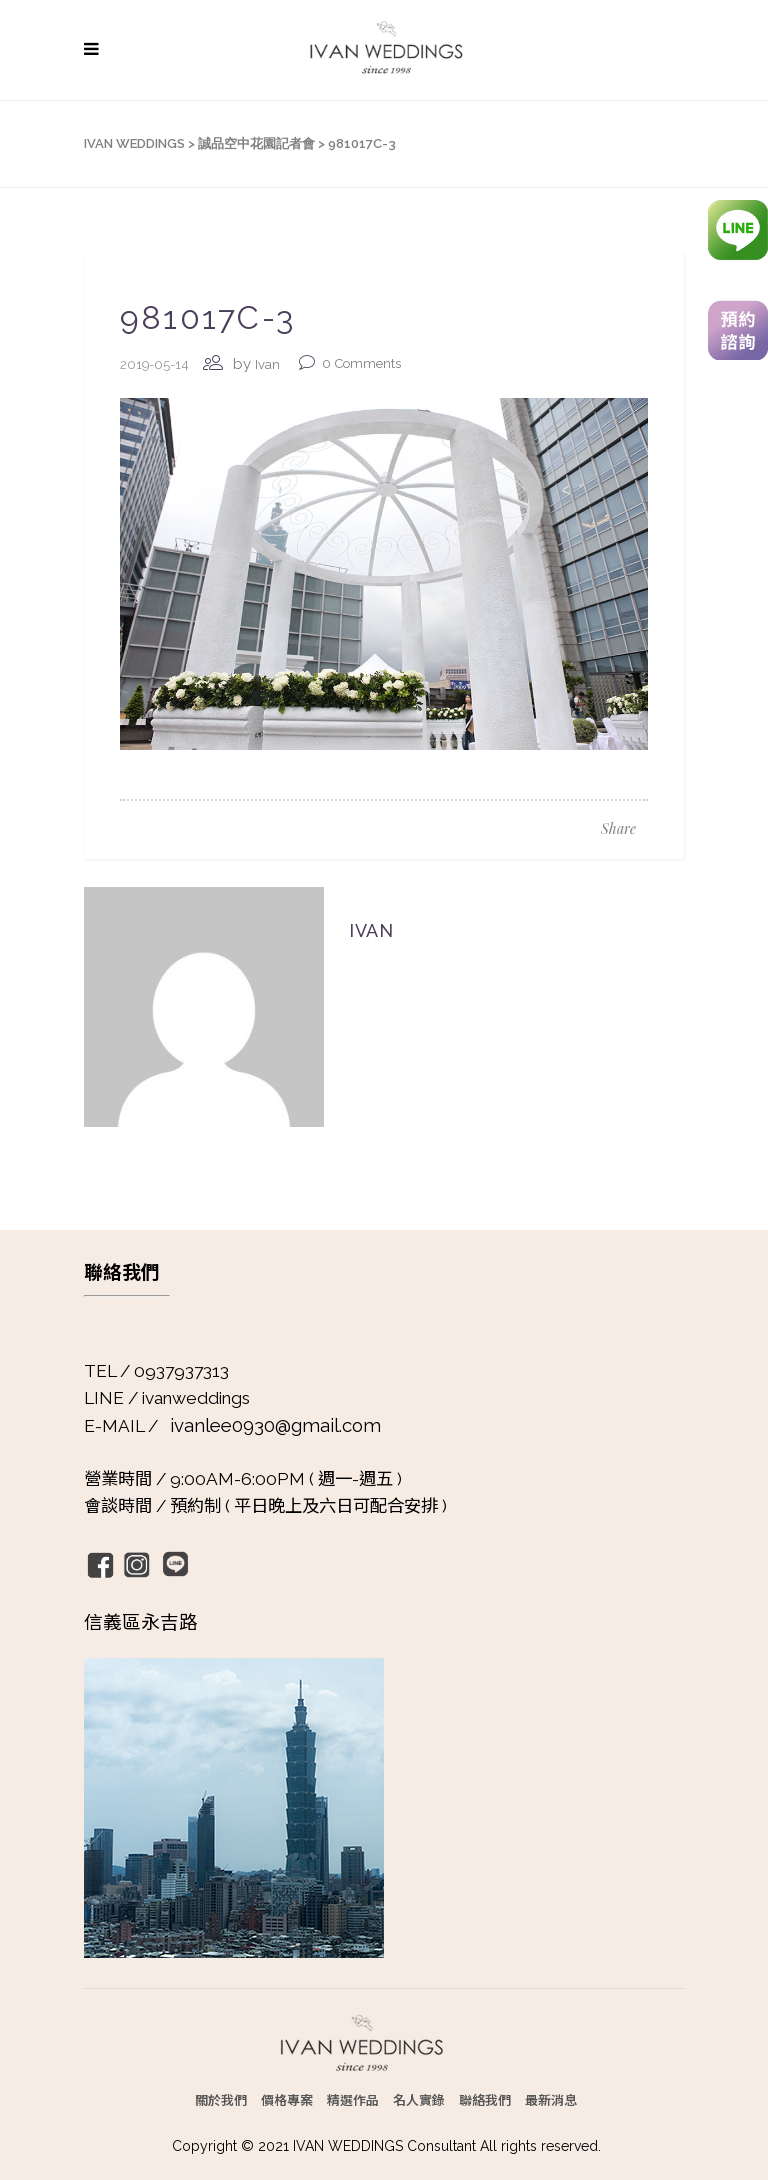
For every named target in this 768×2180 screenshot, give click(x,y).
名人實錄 (419, 2099)
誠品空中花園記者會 (256, 143)
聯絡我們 (485, 2099)
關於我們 (221, 2099)
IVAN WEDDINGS (134, 143)
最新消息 (551, 2099)
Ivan (267, 364)
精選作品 (353, 2099)
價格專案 (287, 2099)
